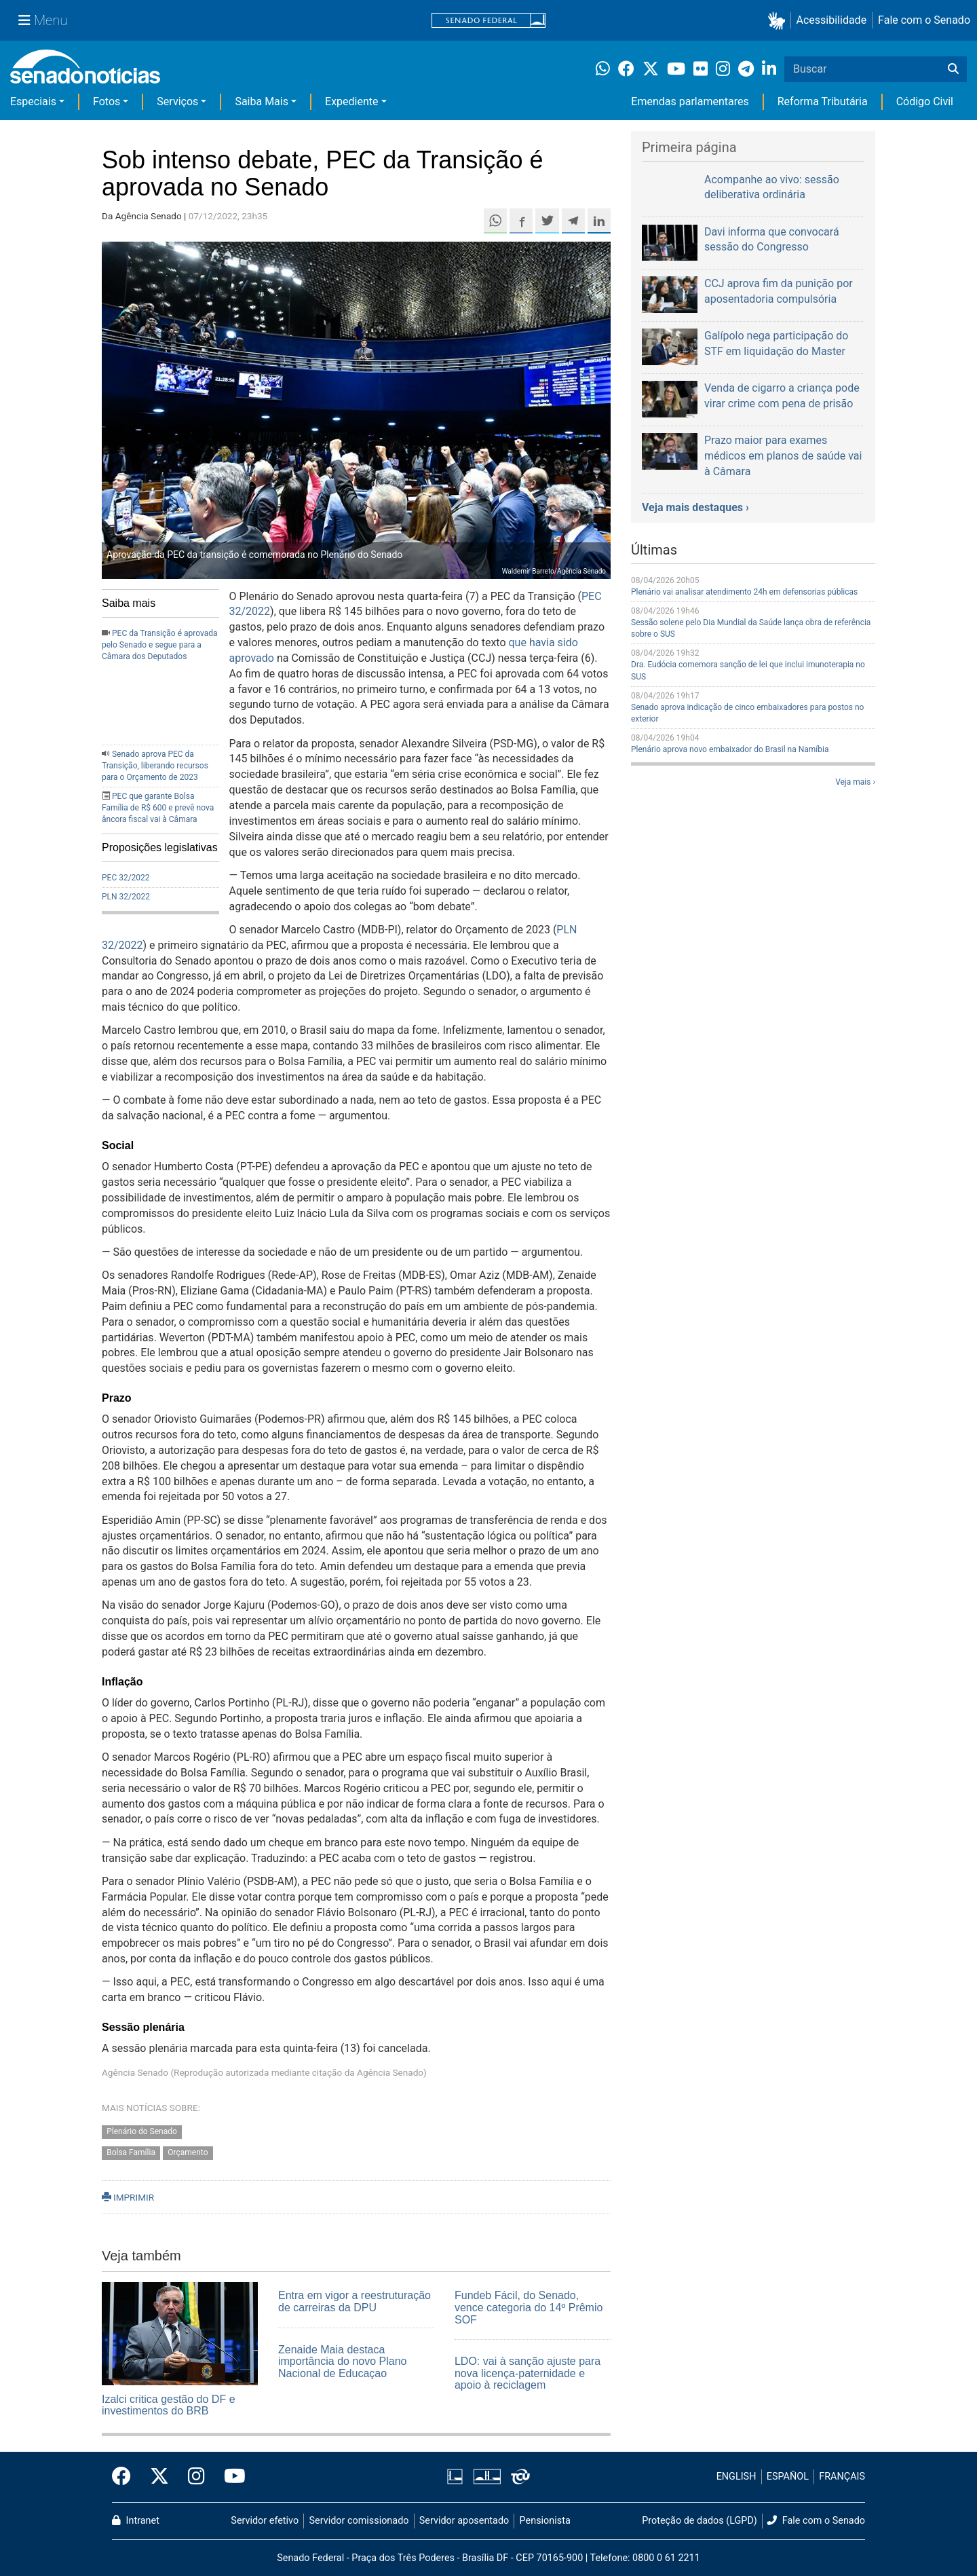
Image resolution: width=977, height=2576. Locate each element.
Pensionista (545, 2520)
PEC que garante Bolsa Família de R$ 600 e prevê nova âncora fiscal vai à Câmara (158, 807)
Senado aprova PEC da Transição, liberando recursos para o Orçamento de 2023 (155, 765)
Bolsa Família (131, 2153)
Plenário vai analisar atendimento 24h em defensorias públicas (744, 592)
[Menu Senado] (43, 20)
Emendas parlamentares (689, 101)
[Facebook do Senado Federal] (126, 2477)
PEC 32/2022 (126, 877)
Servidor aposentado (464, 2520)
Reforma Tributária (823, 101)
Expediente (351, 101)
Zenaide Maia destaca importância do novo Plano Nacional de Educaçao (342, 2361)
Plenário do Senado (142, 2132)
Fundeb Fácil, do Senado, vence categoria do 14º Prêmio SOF (528, 2307)
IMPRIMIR (128, 2197)
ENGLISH (736, 2476)
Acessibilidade (832, 20)
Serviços (177, 101)
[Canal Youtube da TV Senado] (230, 2477)
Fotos (106, 101)
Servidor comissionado (359, 2520)
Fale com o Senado (924, 20)
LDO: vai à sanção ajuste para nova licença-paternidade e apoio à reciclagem (527, 2373)
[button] (779, 21)
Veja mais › (855, 782)
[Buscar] (953, 69)
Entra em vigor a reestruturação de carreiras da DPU (354, 2301)
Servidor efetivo (265, 2520)
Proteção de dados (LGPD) (699, 2520)
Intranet (135, 2520)
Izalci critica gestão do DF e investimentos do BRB (168, 2405)
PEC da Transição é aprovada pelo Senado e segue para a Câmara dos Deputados (160, 645)
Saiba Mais (261, 101)
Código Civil (924, 101)
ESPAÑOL (788, 2476)
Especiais (33, 101)
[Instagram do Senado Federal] (196, 2477)
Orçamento (188, 2153)
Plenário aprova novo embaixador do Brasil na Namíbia (729, 749)
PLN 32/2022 (126, 896)
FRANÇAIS (842, 2476)
